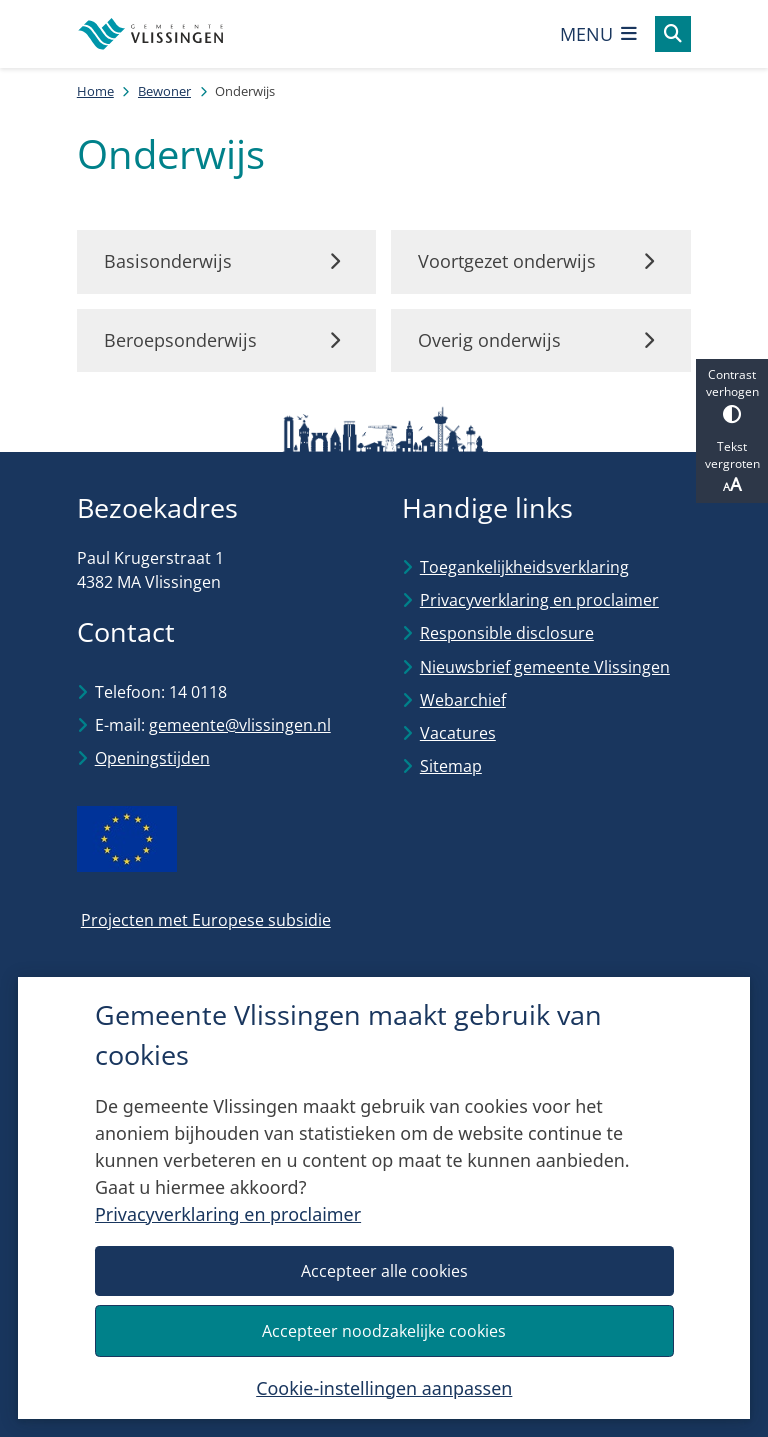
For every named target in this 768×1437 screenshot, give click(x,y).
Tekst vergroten (732, 467)
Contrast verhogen (732, 394)
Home (95, 91)
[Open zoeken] (673, 34)
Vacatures (458, 733)
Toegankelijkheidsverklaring (524, 567)
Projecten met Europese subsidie (206, 920)
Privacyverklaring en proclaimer (228, 1214)
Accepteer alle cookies (383, 1270)
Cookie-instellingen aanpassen (384, 1387)
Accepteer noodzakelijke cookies (384, 1330)
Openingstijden (152, 758)
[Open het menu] (599, 34)
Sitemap (451, 766)
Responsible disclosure (507, 633)
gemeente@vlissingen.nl (240, 725)
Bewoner (164, 91)
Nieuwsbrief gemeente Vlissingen (545, 667)
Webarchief (463, 700)
